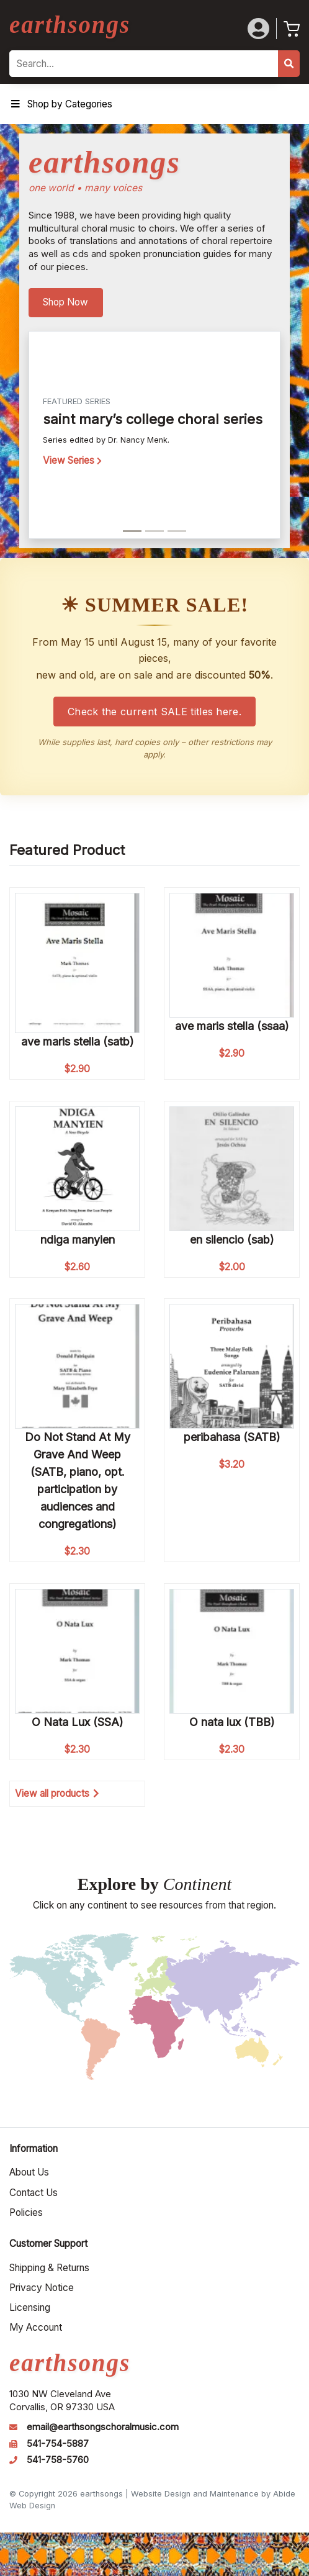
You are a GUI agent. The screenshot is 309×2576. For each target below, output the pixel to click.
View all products (57, 1793)
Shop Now (65, 302)
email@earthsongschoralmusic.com (103, 2427)
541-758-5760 (58, 2459)
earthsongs (69, 24)
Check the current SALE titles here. (154, 711)
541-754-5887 (58, 2443)
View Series (72, 460)
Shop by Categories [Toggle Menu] (60, 104)
